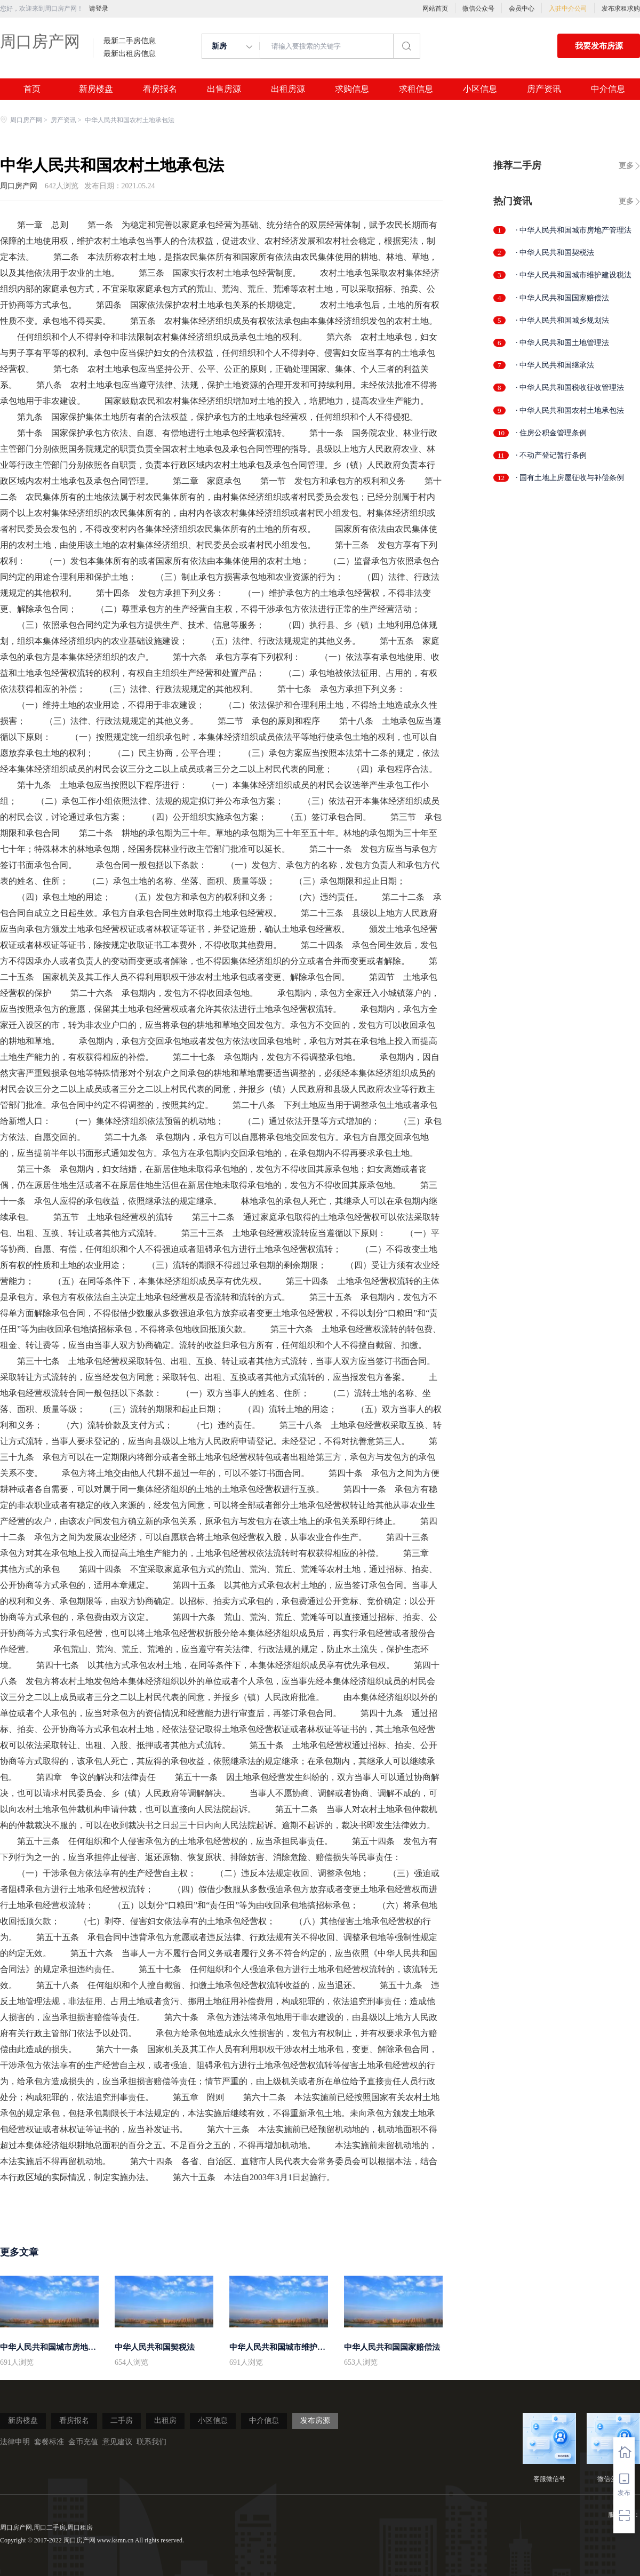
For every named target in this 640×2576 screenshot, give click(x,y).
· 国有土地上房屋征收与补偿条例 (570, 478)
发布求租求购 (621, 8)
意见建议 (117, 2442)
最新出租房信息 (129, 54)
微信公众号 (478, 8)
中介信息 (608, 89)
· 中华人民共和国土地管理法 (562, 343)
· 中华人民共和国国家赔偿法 (562, 298)
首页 (32, 89)
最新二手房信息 (129, 41)
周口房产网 (40, 41)
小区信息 (480, 89)
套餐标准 (49, 2442)
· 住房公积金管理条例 (551, 433)
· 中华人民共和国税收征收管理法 (570, 388)
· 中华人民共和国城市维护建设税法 (573, 275)
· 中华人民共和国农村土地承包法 (570, 410)
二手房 (121, 2421)
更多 (626, 166)
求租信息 (416, 89)
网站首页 (435, 8)
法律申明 (15, 2442)
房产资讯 (544, 89)
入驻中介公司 (568, 8)
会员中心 (521, 8)
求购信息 (352, 89)
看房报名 (160, 89)
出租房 (165, 2421)
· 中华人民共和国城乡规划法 (562, 320)
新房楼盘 (96, 89)
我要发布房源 (599, 46)
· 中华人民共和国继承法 (555, 365)
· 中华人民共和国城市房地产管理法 (573, 230)
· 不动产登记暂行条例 (551, 455)
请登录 (98, 8)
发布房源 (315, 2421)
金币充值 (83, 2442)
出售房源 (224, 89)
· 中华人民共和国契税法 (555, 253)
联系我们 (151, 2442)
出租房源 (288, 89)
